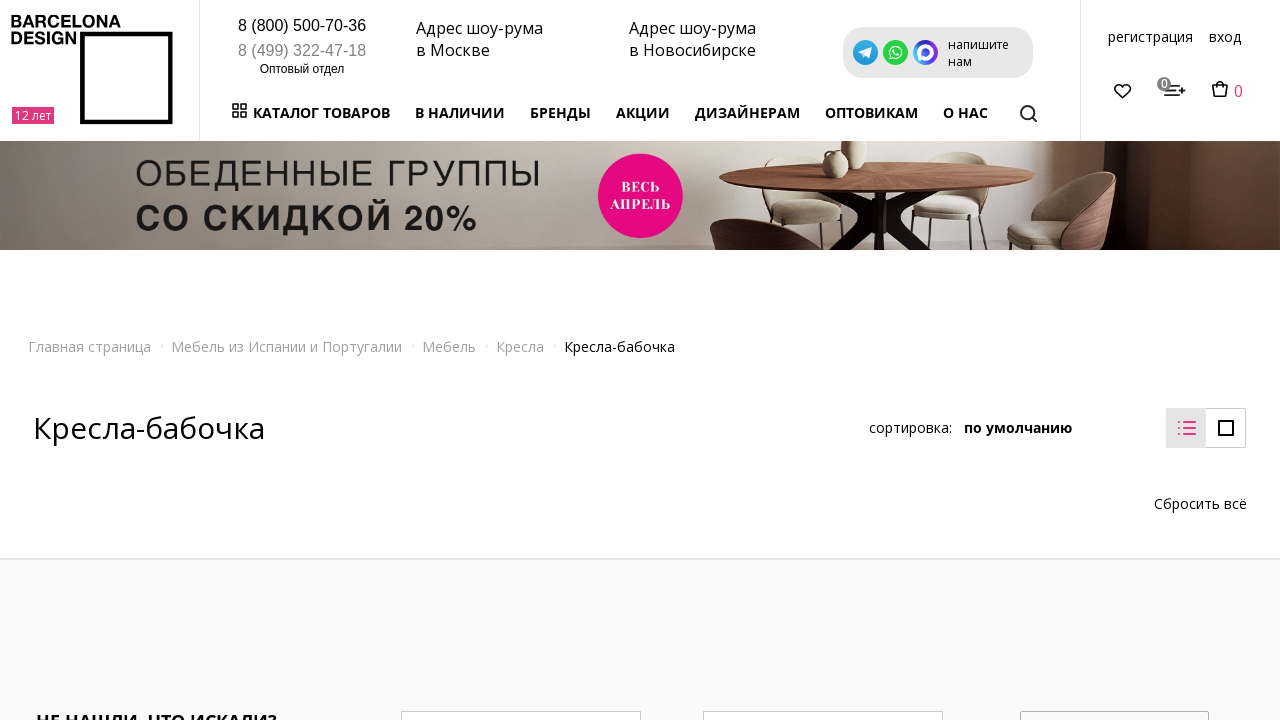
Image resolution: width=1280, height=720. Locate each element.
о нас (965, 112)
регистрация (1150, 36)
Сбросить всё (1200, 492)
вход (1225, 36)
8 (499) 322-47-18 (302, 50)
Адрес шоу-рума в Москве (479, 39)
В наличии (460, 112)
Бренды (560, 112)
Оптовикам (871, 112)
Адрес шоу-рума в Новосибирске (692, 39)
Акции (643, 112)
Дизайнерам (747, 112)
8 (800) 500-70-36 (302, 25)
